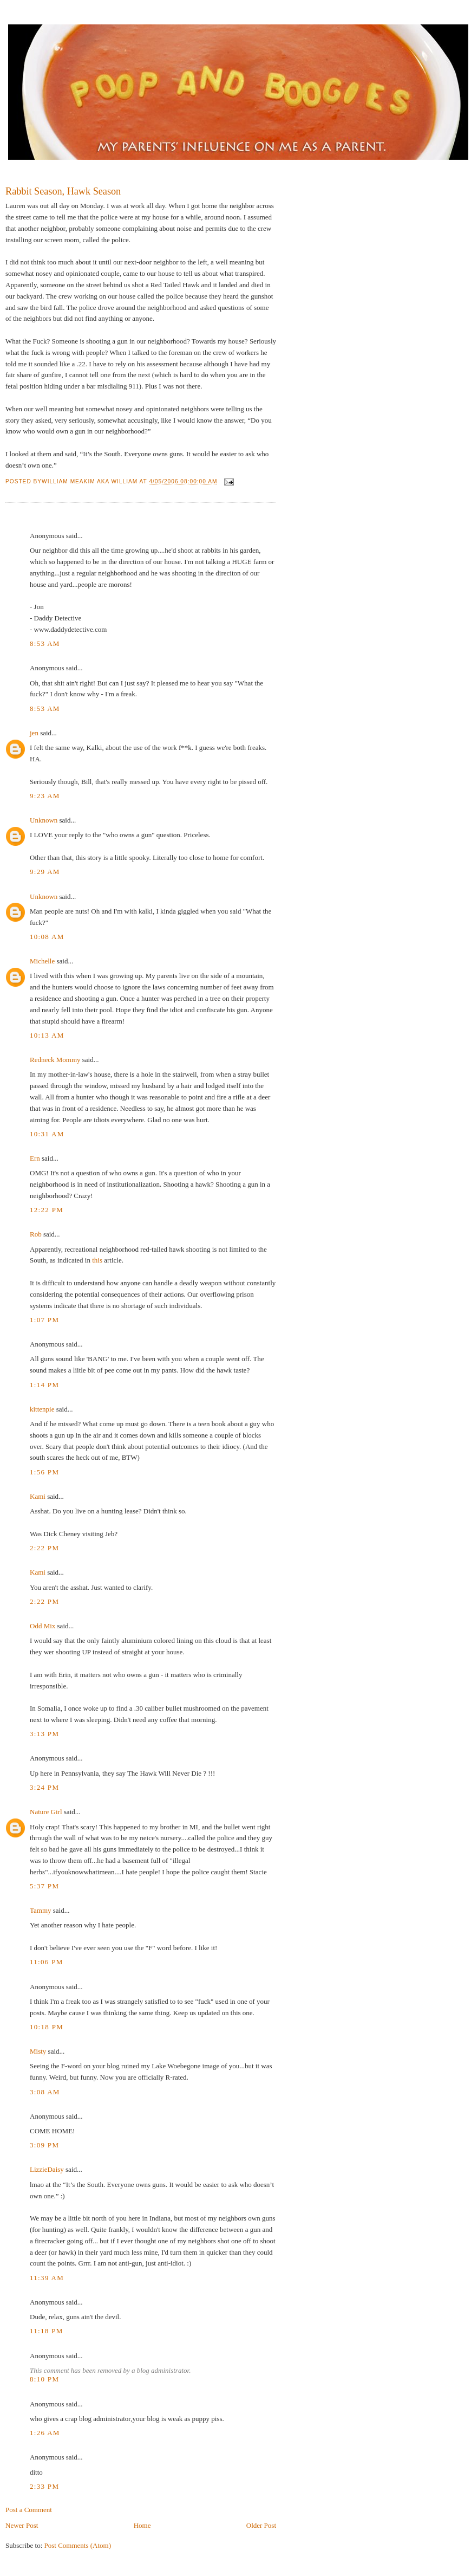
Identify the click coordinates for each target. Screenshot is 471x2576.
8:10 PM (44, 2379)
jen (34, 733)
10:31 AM (47, 1134)
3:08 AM (45, 2092)
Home (142, 2525)
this (97, 1260)
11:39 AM (47, 2278)
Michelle (42, 961)
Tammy (40, 1910)
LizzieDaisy (47, 2169)
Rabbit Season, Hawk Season (63, 191)
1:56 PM (44, 1472)
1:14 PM (44, 1385)
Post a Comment (28, 2510)
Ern (35, 1158)
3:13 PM (44, 1734)
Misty (38, 2051)
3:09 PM (44, 2145)
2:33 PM (44, 2486)
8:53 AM (45, 643)
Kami (37, 1496)
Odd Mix (42, 1626)
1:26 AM (45, 2433)
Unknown (43, 820)
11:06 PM (46, 1962)
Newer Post (21, 2525)
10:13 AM (47, 1035)
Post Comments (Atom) (78, 2545)
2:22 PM (44, 1548)
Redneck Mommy (55, 1060)
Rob (36, 1234)
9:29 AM (45, 872)
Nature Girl (46, 1812)
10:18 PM (46, 2027)
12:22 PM (46, 1210)
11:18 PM (46, 2331)
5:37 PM (44, 1886)
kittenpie (42, 1409)
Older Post (261, 2525)
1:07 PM (44, 1320)
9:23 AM (45, 796)
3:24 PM (44, 1787)
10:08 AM (47, 937)
